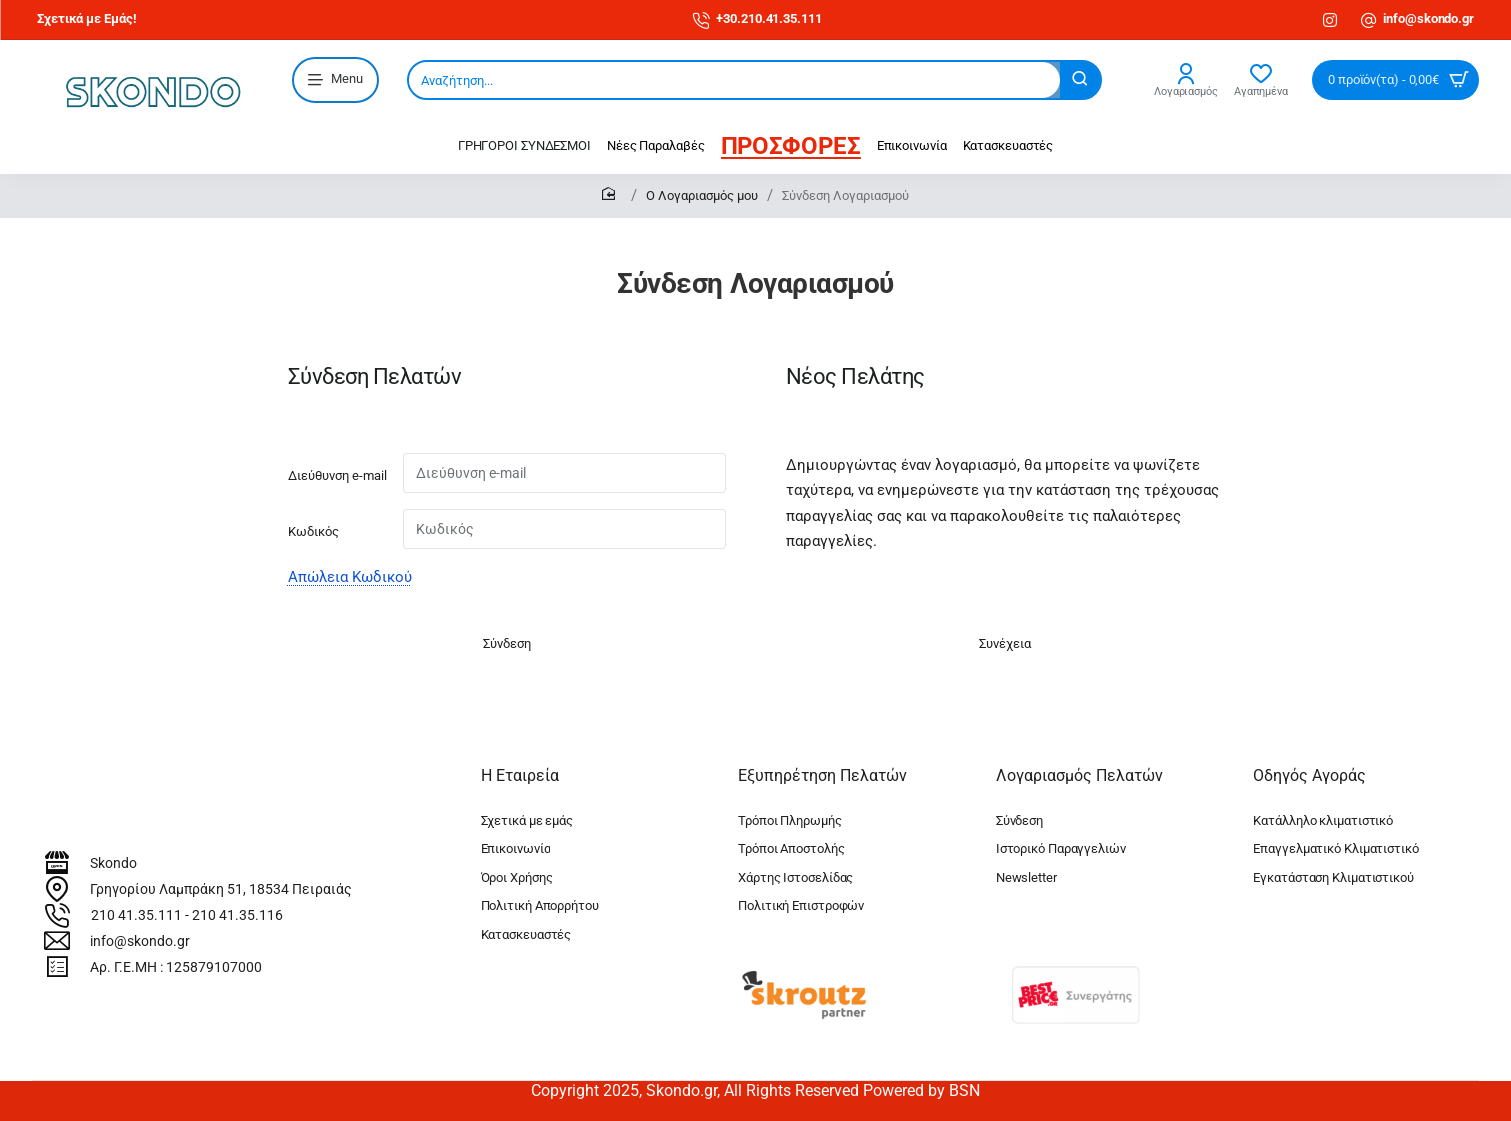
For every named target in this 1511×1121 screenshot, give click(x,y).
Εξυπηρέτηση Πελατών (822, 775)
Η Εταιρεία (520, 775)
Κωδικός (313, 531)
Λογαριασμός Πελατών (1079, 775)
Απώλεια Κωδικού (350, 577)
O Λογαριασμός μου (702, 195)
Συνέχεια (1005, 643)
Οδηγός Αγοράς (1309, 775)
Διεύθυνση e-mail (337, 475)
